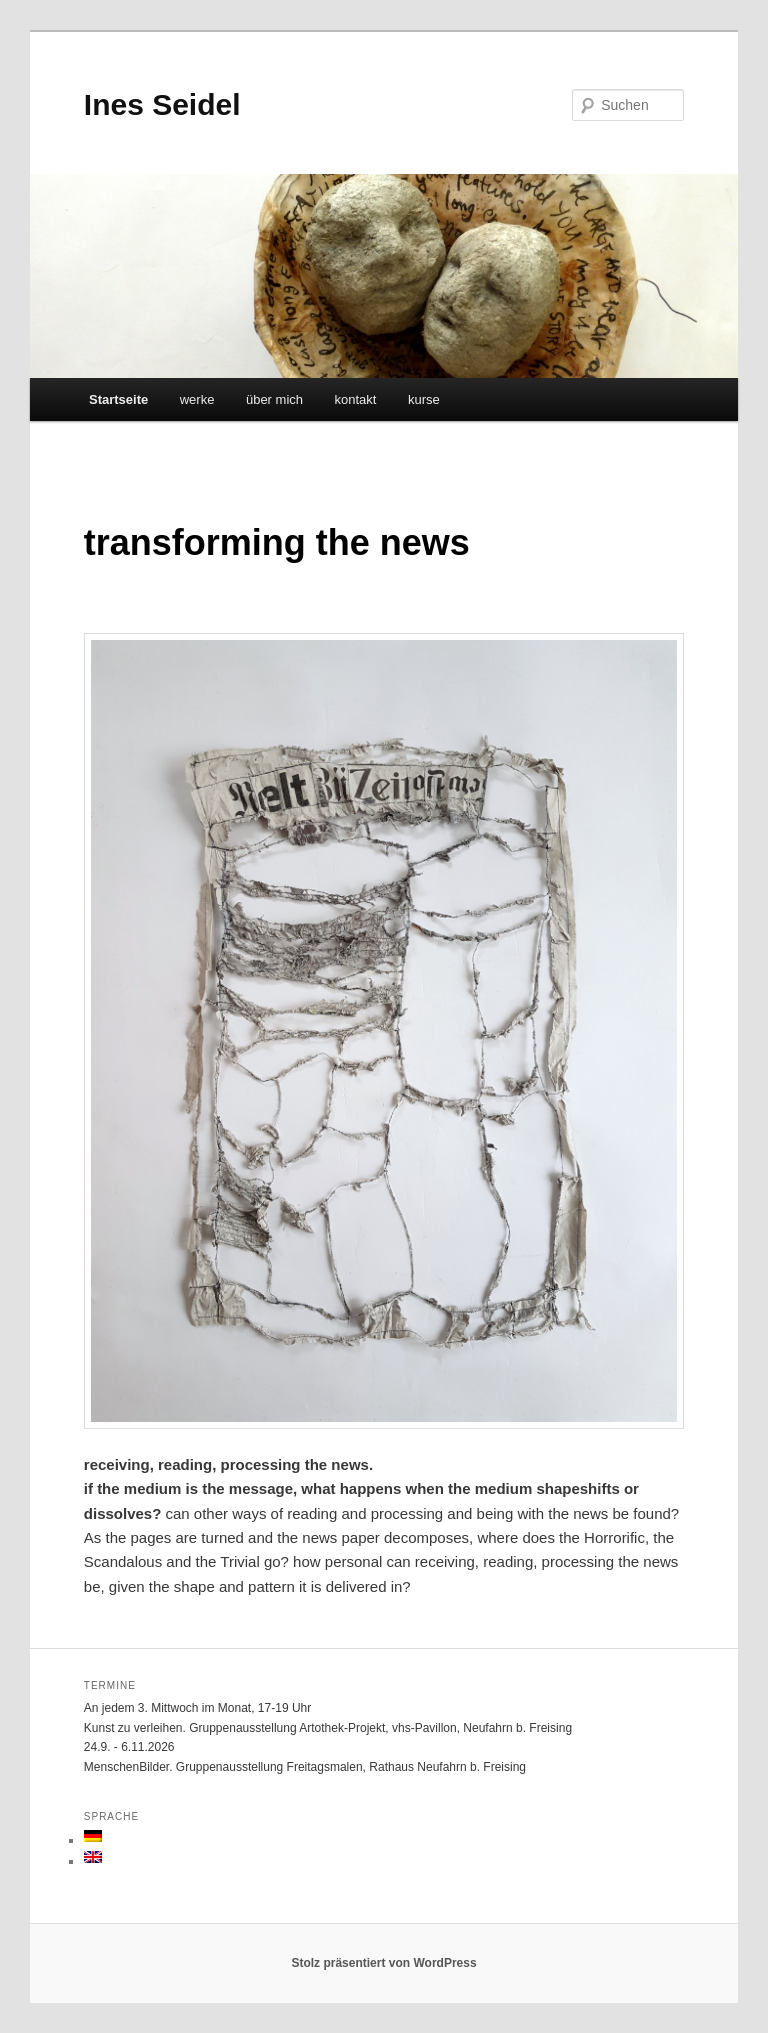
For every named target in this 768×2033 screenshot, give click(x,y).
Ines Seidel (162, 104)
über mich (274, 399)
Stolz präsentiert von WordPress (383, 1963)
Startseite (118, 399)
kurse (424, 399)
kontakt (356, 399)
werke (197, 399)
